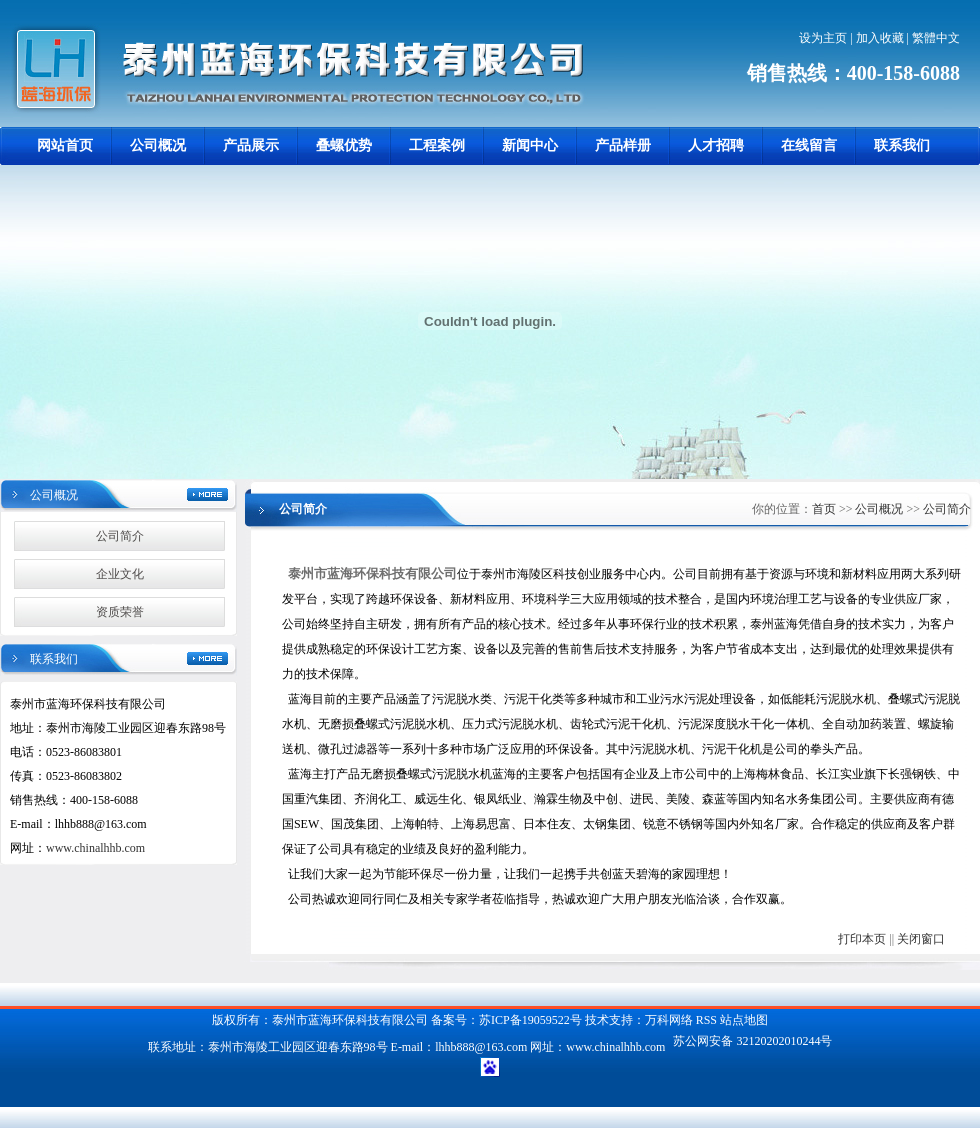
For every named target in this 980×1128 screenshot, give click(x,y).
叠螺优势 (344, 145)
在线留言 (809, 145)
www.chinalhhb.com (95, 848)
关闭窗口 (921, 939)
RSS (706, 1020)
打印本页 (862, 939)
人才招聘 (716, 145)
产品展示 (251, 145)
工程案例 (437, 145)
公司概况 (158, 145)
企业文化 (120, 574)
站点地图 (744, 1020)
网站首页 (65, 145)
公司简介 (120, 536)
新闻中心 (530, 145)
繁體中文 (936, 38)
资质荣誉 (120, 612)
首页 (824, 509)
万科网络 (670, 1020)
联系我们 (902, 145)
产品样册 (623, 145)
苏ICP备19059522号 (530, 1020)
